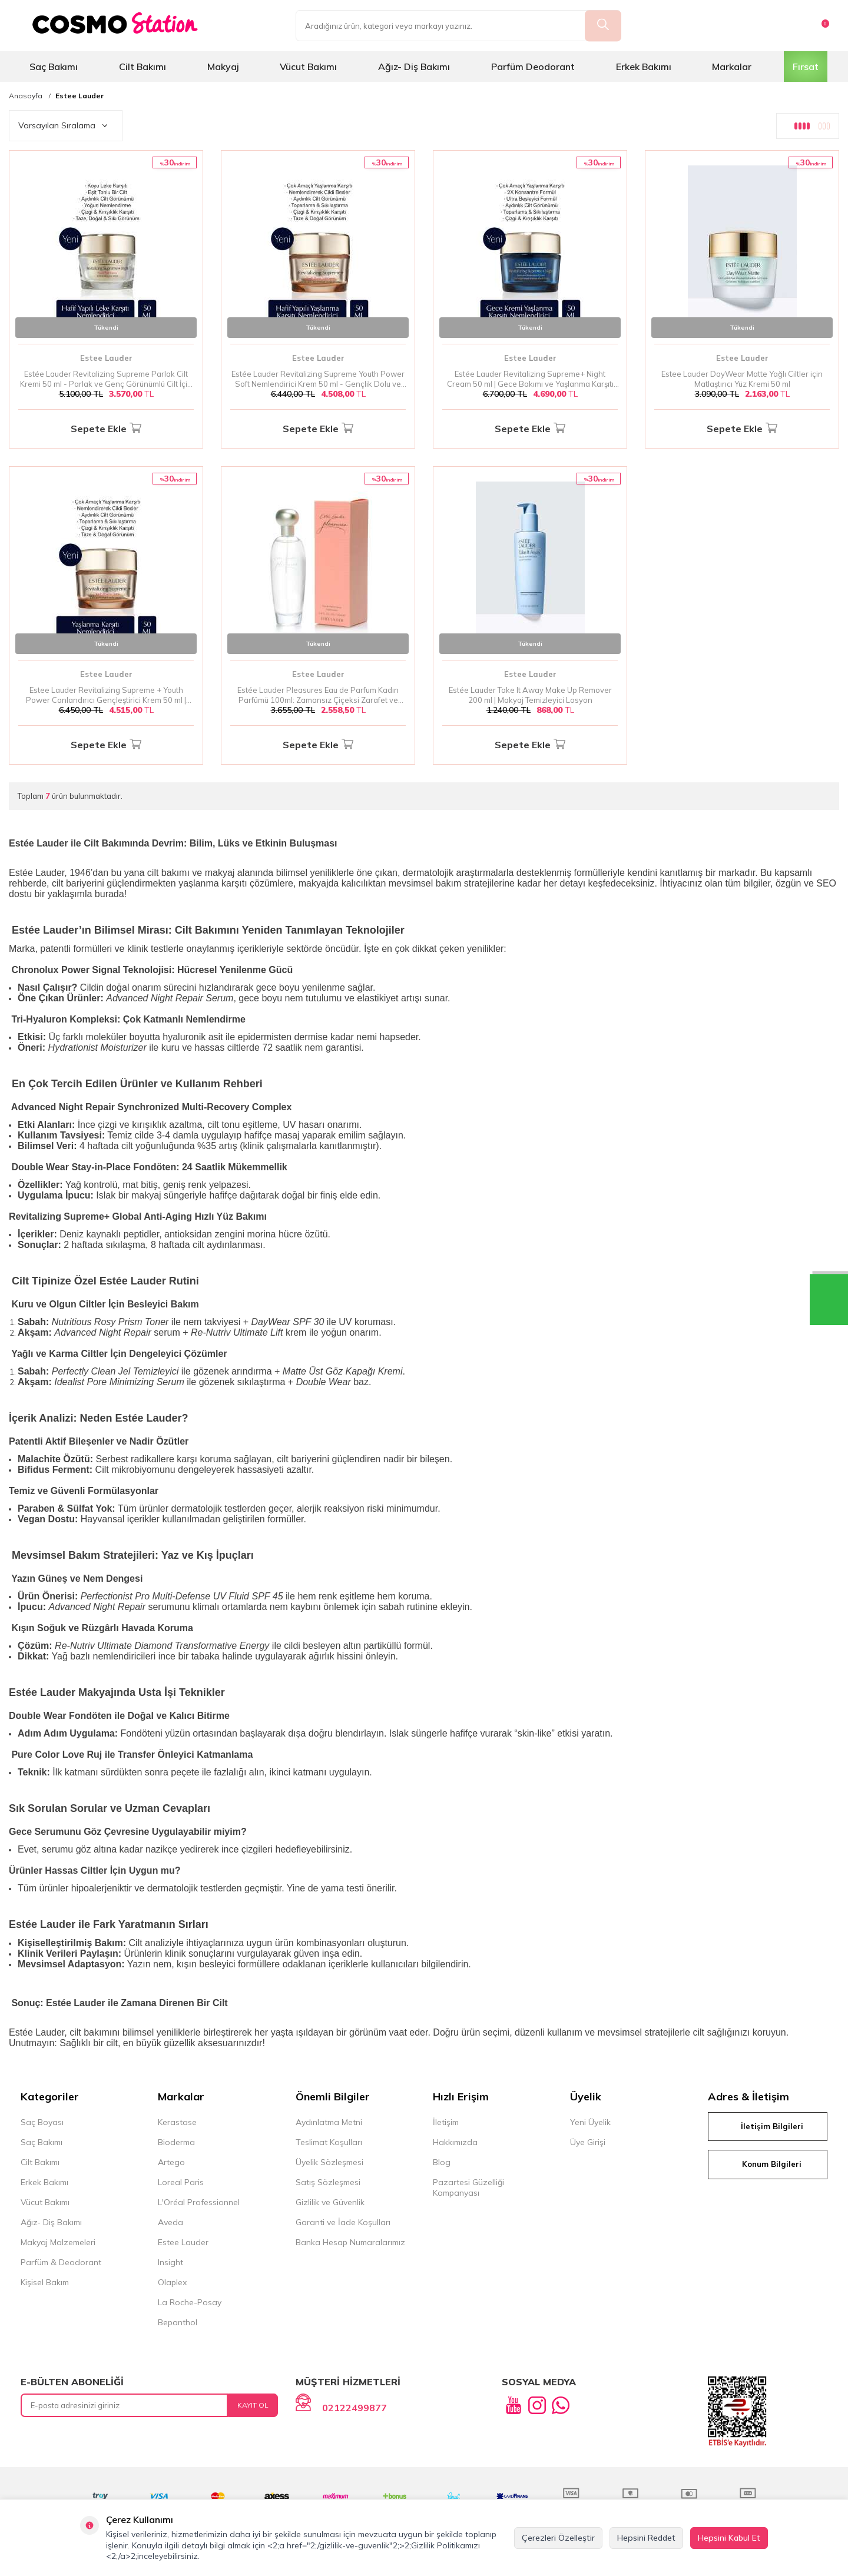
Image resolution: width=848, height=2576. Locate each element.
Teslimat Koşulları (329, 2142)
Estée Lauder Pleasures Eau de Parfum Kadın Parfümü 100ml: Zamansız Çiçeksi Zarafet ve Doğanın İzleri (318, 695)
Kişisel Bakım (45, 2282)
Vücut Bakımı (308, 66)
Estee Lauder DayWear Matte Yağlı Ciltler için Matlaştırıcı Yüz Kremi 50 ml (742, 379)
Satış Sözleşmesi (328, 2182)
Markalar (731, 66)
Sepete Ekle (106, 429)
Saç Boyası (42, 2122)
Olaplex (172, 2282)
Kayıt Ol (253, 2405)
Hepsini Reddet (646, 2537)
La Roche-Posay (189, 2302)
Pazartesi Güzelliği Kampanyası (468, 2187)
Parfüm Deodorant (533, 66)
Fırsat (806, 66)
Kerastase (177, 2122)
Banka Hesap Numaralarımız (350, 2242)
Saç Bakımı (53, 66)
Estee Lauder (79, 95)
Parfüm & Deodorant (61, 2262)
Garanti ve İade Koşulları (343, 2222)
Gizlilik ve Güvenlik (330, 2202)
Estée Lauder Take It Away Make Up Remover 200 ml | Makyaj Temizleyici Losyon (530, 695)
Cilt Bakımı (142, 66)
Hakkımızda (455, 2142)
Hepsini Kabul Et (729, 2537)
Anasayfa (25, 95)
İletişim (446, 2122)
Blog (441, 2162)
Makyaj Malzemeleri (58, 2242)
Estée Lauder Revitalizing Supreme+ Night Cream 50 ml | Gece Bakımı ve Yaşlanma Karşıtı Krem (530, 379)
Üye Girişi (587, 2142)
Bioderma (176, 2142)
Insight (170, 2262)
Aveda (170, 2222)
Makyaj (223, 66)
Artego (171, 2162)
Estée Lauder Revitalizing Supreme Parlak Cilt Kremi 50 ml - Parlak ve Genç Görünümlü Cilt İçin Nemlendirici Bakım (106, 379)
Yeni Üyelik (590, 2122)
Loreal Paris (181, 2182)
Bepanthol (177, 2322)
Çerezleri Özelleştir (558, 2537)
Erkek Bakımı (643, 66)
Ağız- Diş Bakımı (414, 66)
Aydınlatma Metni (329, 2122)
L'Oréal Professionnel (199, 2202)
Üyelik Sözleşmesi (329, 2162)
